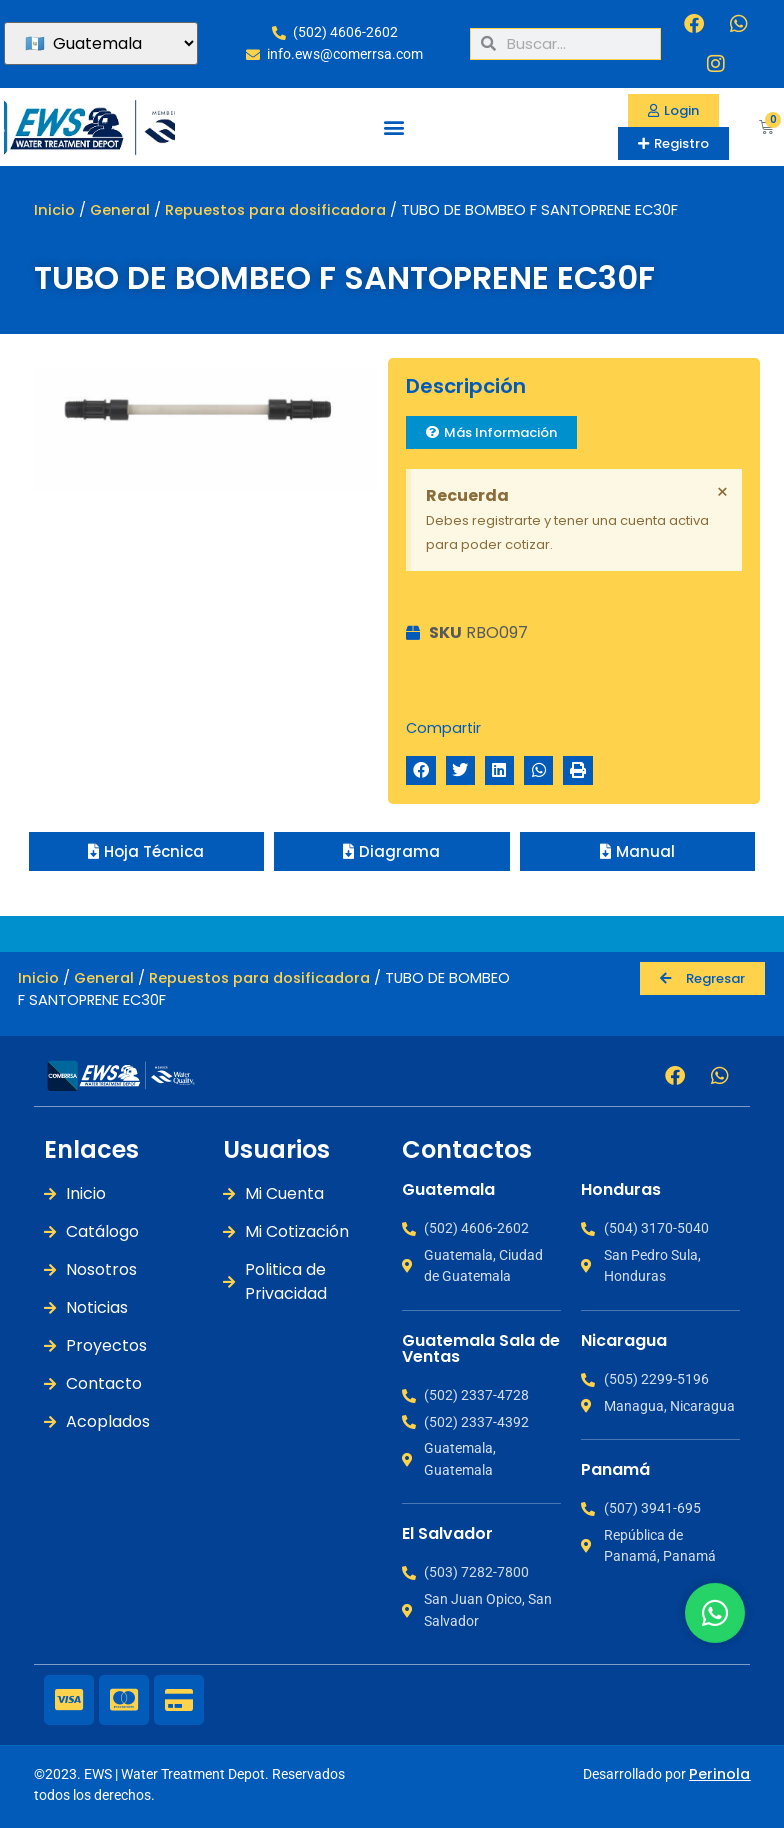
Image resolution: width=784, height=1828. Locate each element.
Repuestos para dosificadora (275, 210)
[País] (101, 43)
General (120, 210)
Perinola (719, 1774)
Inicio (54, 210)
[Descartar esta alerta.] (722, 492)
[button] (393, 126)
